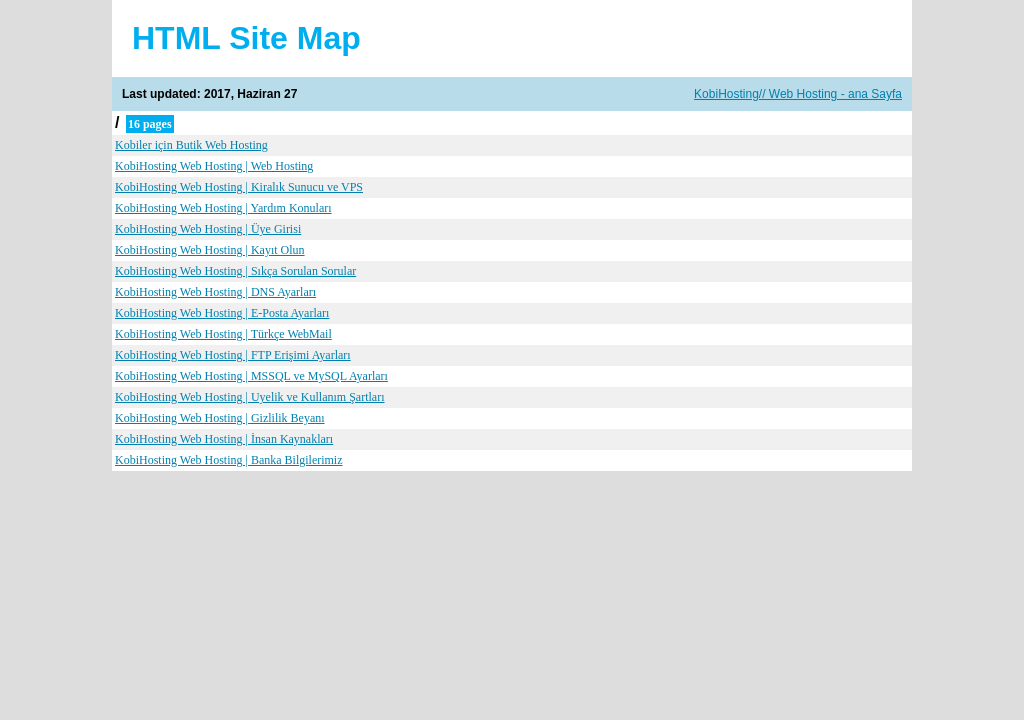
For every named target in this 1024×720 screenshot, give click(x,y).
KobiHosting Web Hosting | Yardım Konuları (223, 208)
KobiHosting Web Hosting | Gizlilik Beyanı (220, 418)
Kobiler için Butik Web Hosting (191, 145)
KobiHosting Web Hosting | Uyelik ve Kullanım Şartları (250, 397)
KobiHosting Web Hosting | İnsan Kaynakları (224, 439)
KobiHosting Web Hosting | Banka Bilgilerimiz (229, 460)
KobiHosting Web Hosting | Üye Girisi (208, 229)
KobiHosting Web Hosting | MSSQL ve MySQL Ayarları (251, 376)
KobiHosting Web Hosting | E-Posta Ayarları (222, 313)
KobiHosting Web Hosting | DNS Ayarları (215, 292)
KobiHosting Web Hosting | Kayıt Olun (210, 250)
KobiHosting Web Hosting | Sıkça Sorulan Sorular (235, 271)
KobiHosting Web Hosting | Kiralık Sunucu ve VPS (239, 187)
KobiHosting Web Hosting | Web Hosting (214, 166)
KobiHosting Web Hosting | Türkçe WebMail (223, 334)
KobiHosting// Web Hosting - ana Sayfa (798, 94)
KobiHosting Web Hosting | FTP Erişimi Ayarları (233, 355)
